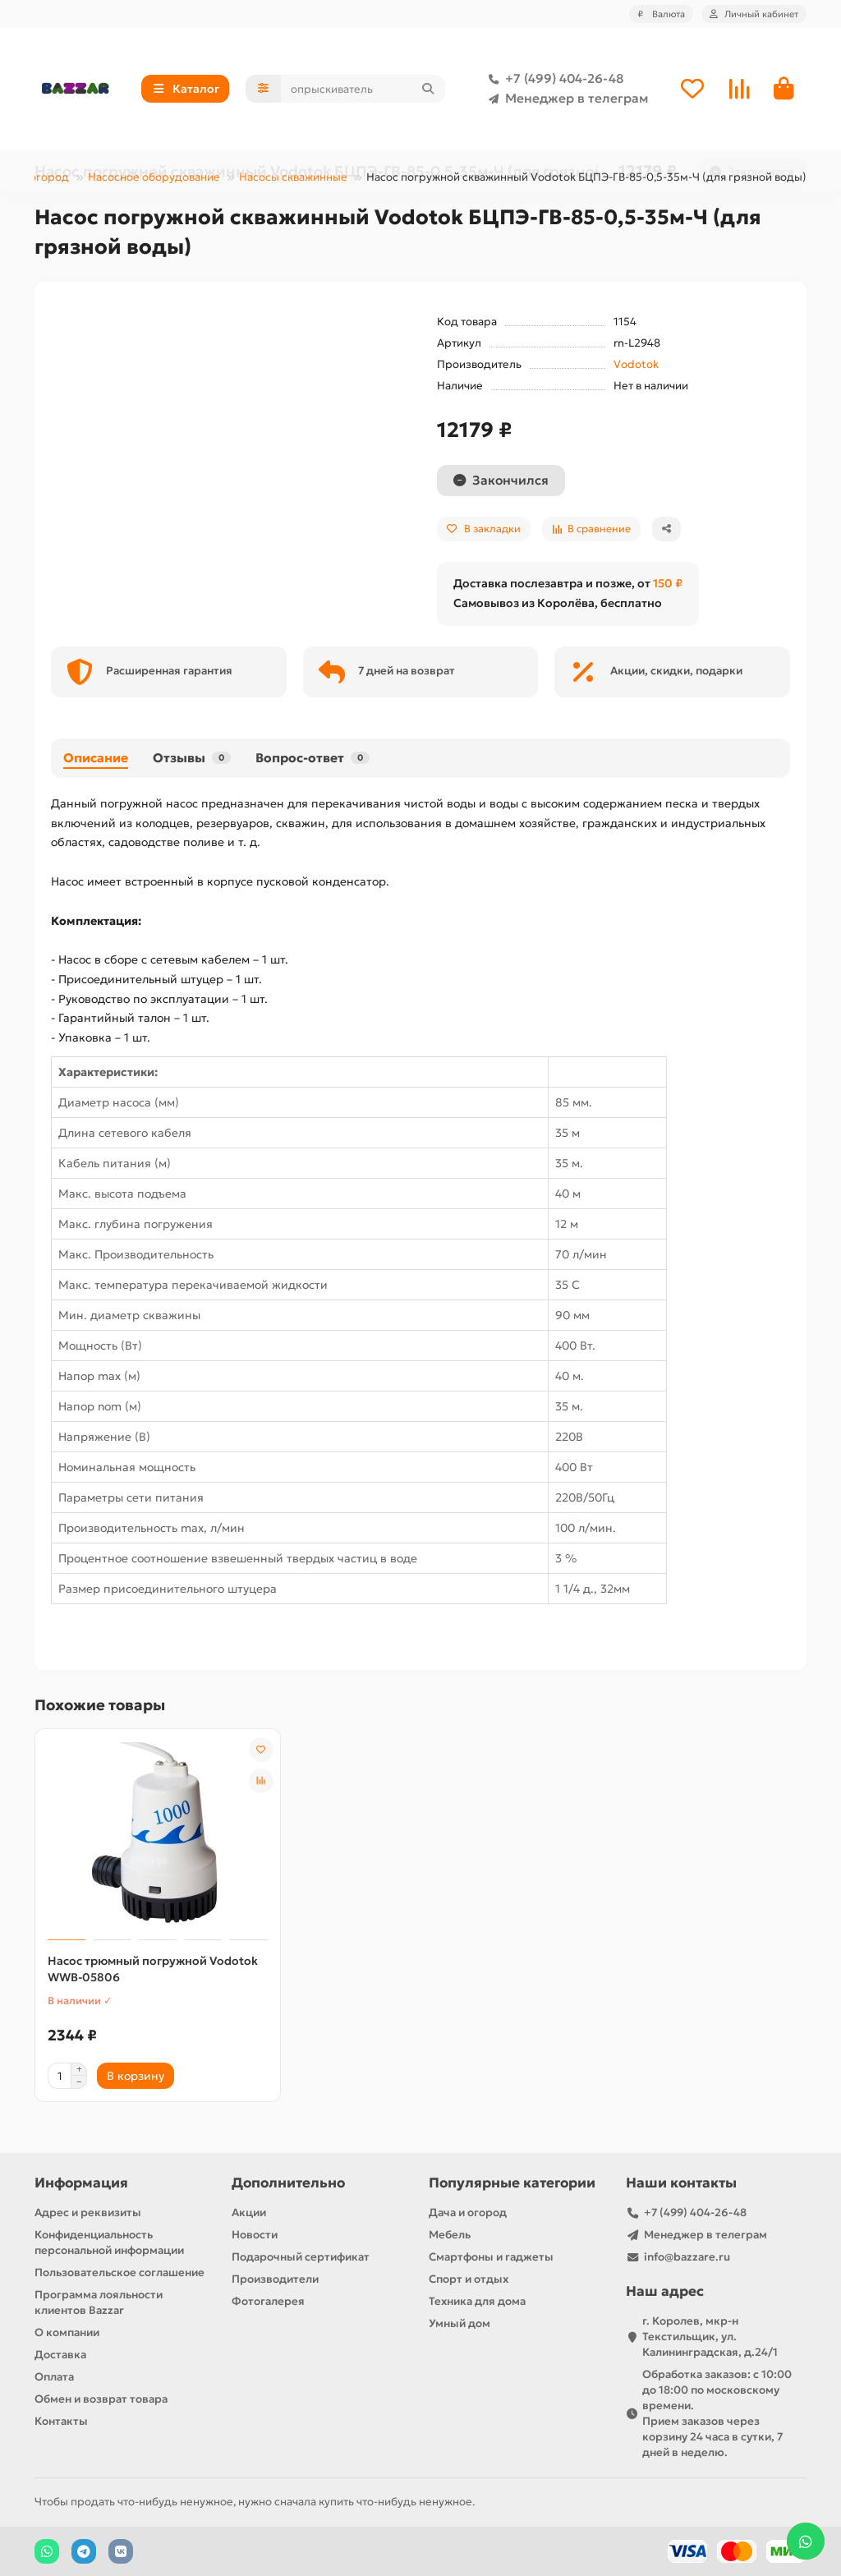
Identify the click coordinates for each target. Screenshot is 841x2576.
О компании (66, 2332)
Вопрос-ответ (312, 759)
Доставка (60, 2355)
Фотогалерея (268, 2301)
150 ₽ (667, 584)
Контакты (61, 2421)
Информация (81, 2183)
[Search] (363, 90)
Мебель (450, 2235)
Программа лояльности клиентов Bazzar (98, 2302)
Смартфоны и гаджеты (491, 2257)
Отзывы (192, 759)
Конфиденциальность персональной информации (109, 2242)
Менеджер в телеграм (565, 99)
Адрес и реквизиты (87, 2213)
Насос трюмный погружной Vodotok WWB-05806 (153, 1970)
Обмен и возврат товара (101, 2399)
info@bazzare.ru (687, 2257)
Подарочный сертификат (301, 2257)
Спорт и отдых (468, 2279)
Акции (249, 2213)
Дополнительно (288, 2183)
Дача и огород (468, 2213)
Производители (275, 2279)
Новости (255, 2235)
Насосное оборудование (154, 179)
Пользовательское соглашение (119, 2272)
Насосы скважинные (293, 179)
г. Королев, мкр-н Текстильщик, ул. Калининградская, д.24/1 (710, 2336)
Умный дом (459, 2323)
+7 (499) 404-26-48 (552, 80)
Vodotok (636, 366)
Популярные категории (512, 2183)
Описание (95, 759)
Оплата (54, 2377)
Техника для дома (477, 2301)
